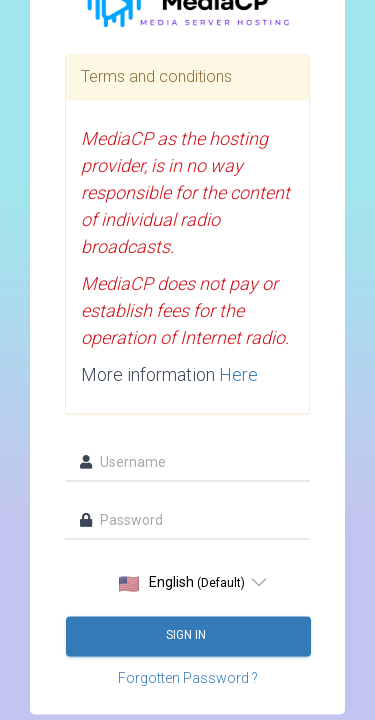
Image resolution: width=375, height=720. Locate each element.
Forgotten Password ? (188, 679)
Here (238, 375)
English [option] (182, 583)
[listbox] (187, 583)
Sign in (187, 636)
